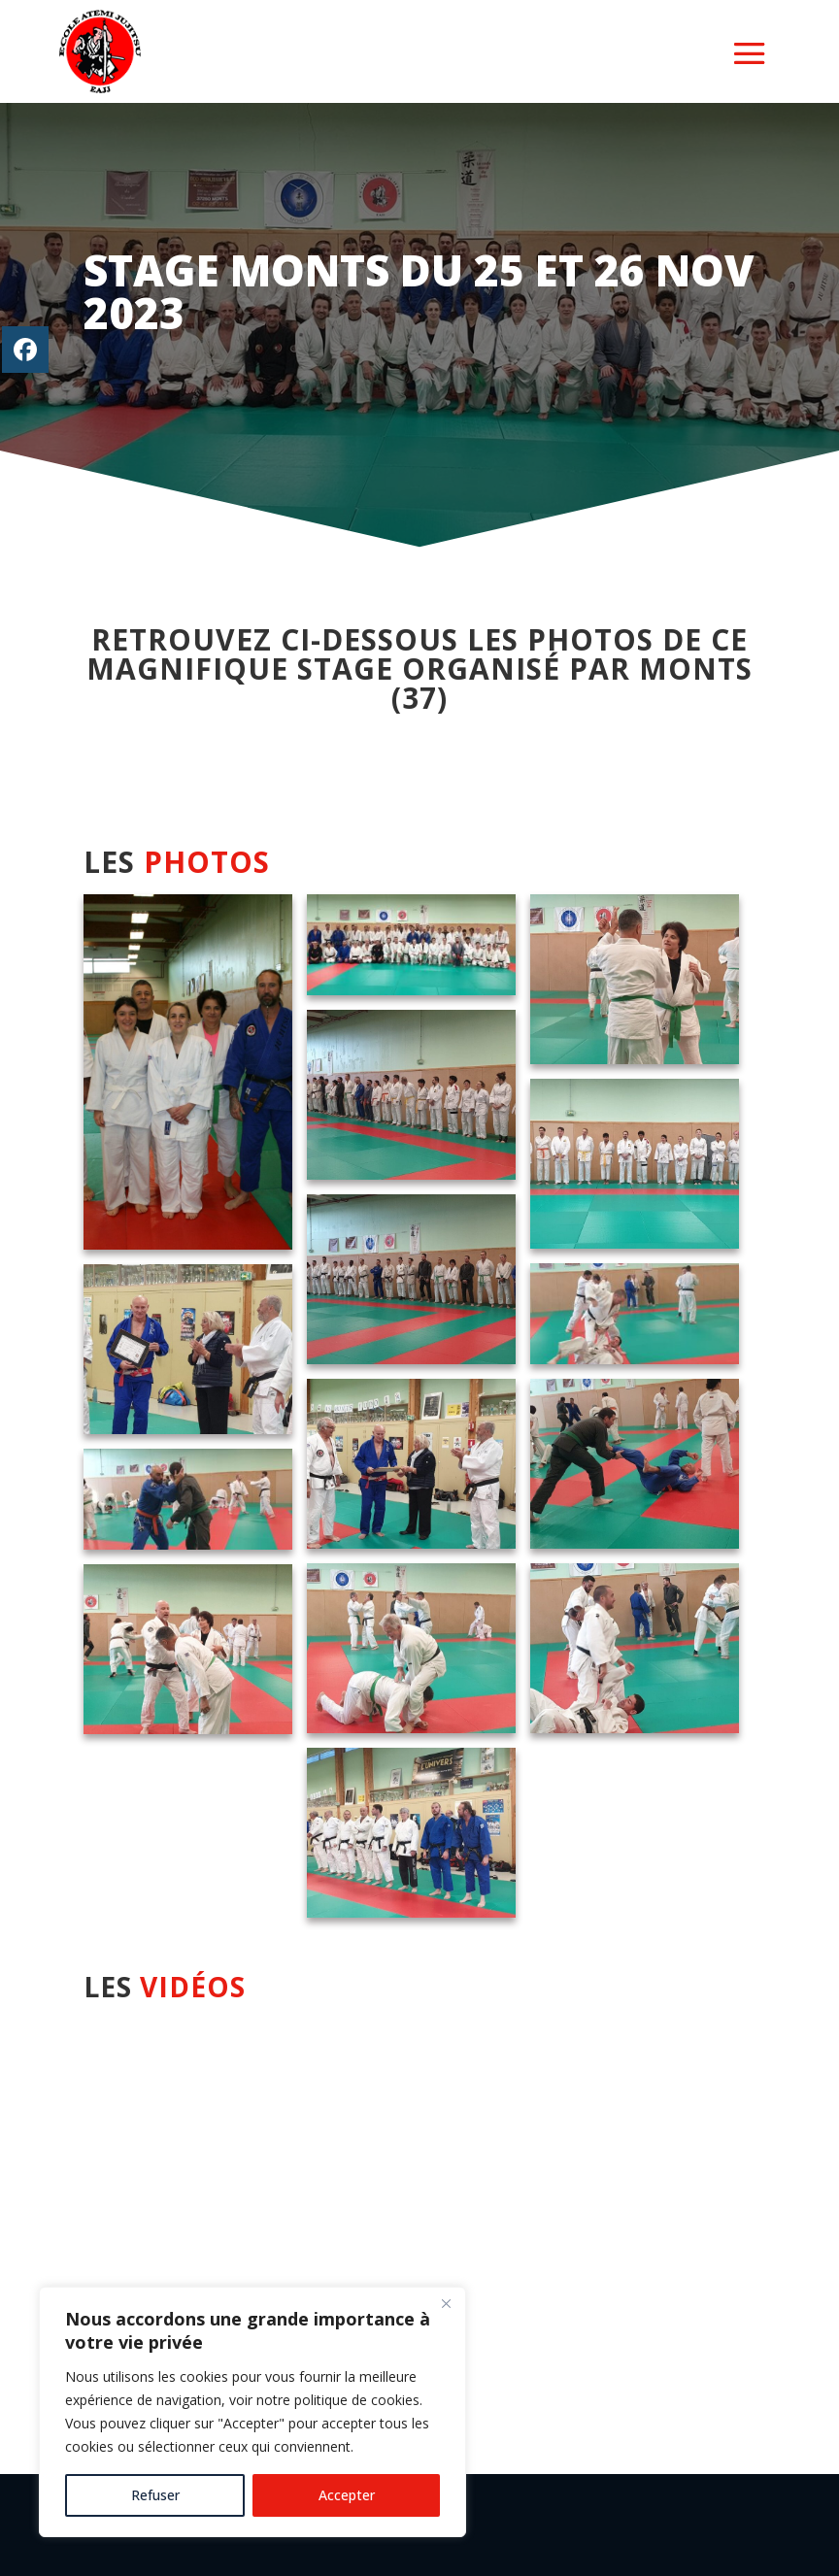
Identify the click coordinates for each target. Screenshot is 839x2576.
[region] (252, 2412)
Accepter (347, 2495)
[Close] (445, 2303)
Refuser (155, 2495)
